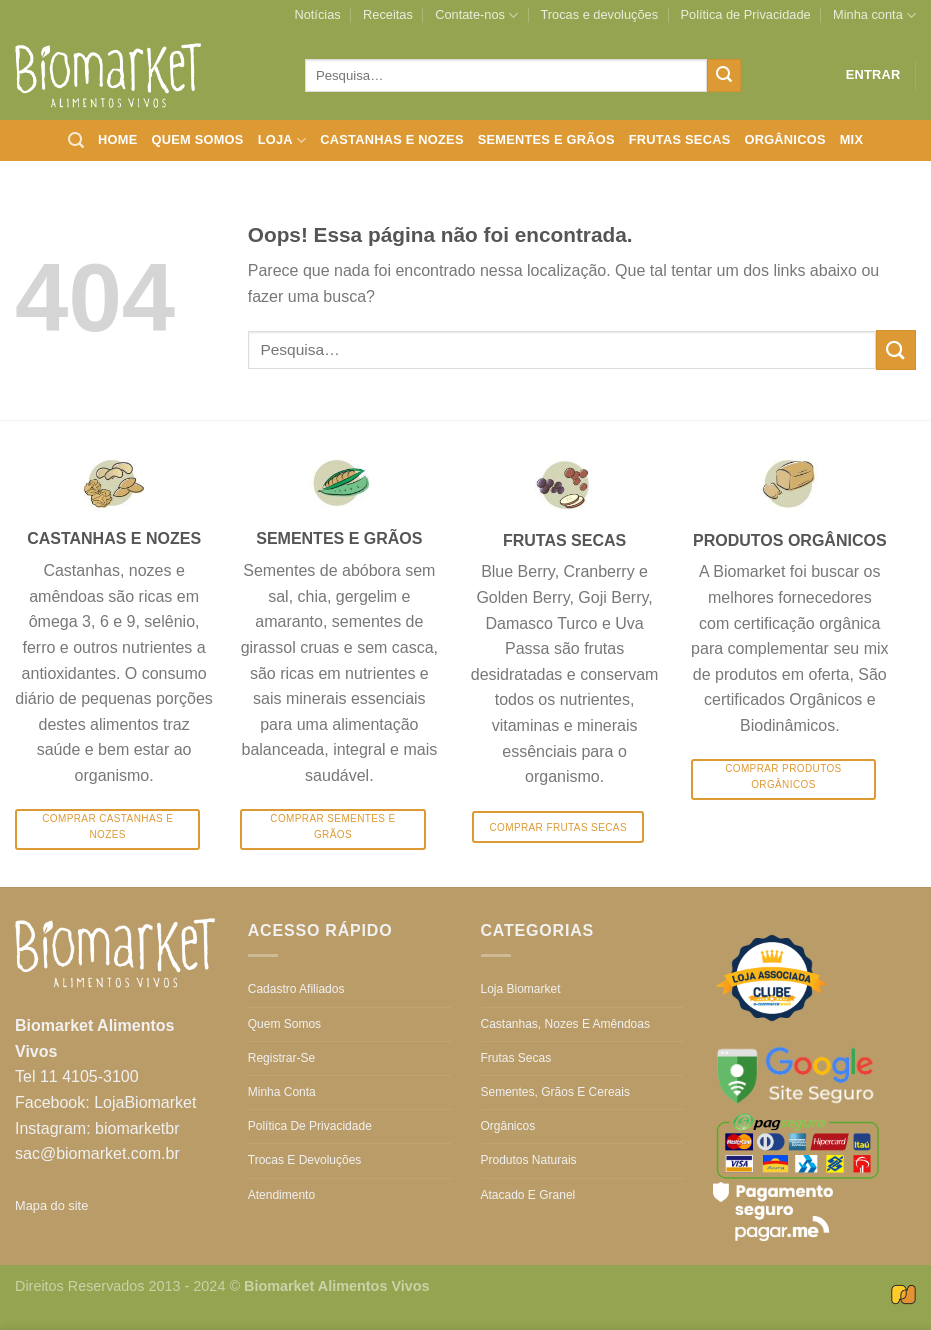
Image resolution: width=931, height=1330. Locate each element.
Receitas (388, 14)
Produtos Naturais (529, 1160)
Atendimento (281, 1195)
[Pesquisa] (76, 140)
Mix (852, 139)
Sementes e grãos (546, 139)
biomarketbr (137, 1128)
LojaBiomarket (145, 1102)
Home (117, 139)
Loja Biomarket (521, 989)
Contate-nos (476, 15)
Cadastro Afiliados (296, 989)
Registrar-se (281, 1058)
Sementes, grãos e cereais (555, 1092)
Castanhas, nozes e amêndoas (565, 1024)
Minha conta (874, 15)
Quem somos (197, 139)
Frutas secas (680, 139)
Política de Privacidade (745, 14)
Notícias (317, 14)
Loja (282, 140)
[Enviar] (724, 76)
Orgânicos (784, 139)
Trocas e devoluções (600, 14)
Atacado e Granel (528, 1195)
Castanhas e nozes (391, 139)
